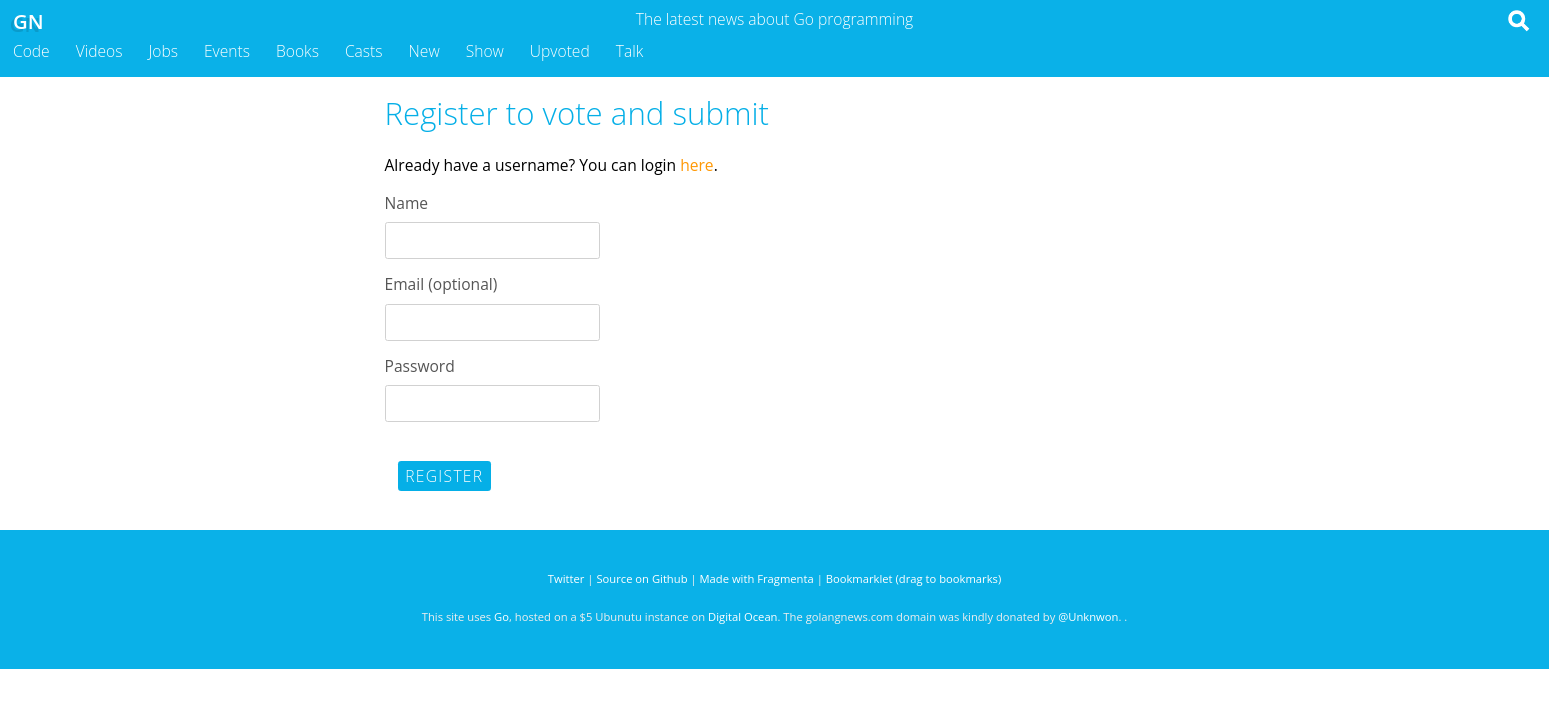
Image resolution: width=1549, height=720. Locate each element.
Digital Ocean (742, 616)
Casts (364, 51)
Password (420, 366)
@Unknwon (1088, 616)
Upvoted (560, 51)
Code (31, 51)
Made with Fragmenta (757, 578)
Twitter (566, 578)
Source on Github (641, 578)
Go (501, 616)
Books (297, 51)
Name (407, 203)
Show (485, 51)
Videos (99, 51)
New (424, 51)
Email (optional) (441, 284)
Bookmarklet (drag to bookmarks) (913, 578)
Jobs (163, 51)
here (696, 165)
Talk (630, 51)
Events (227, 51)
